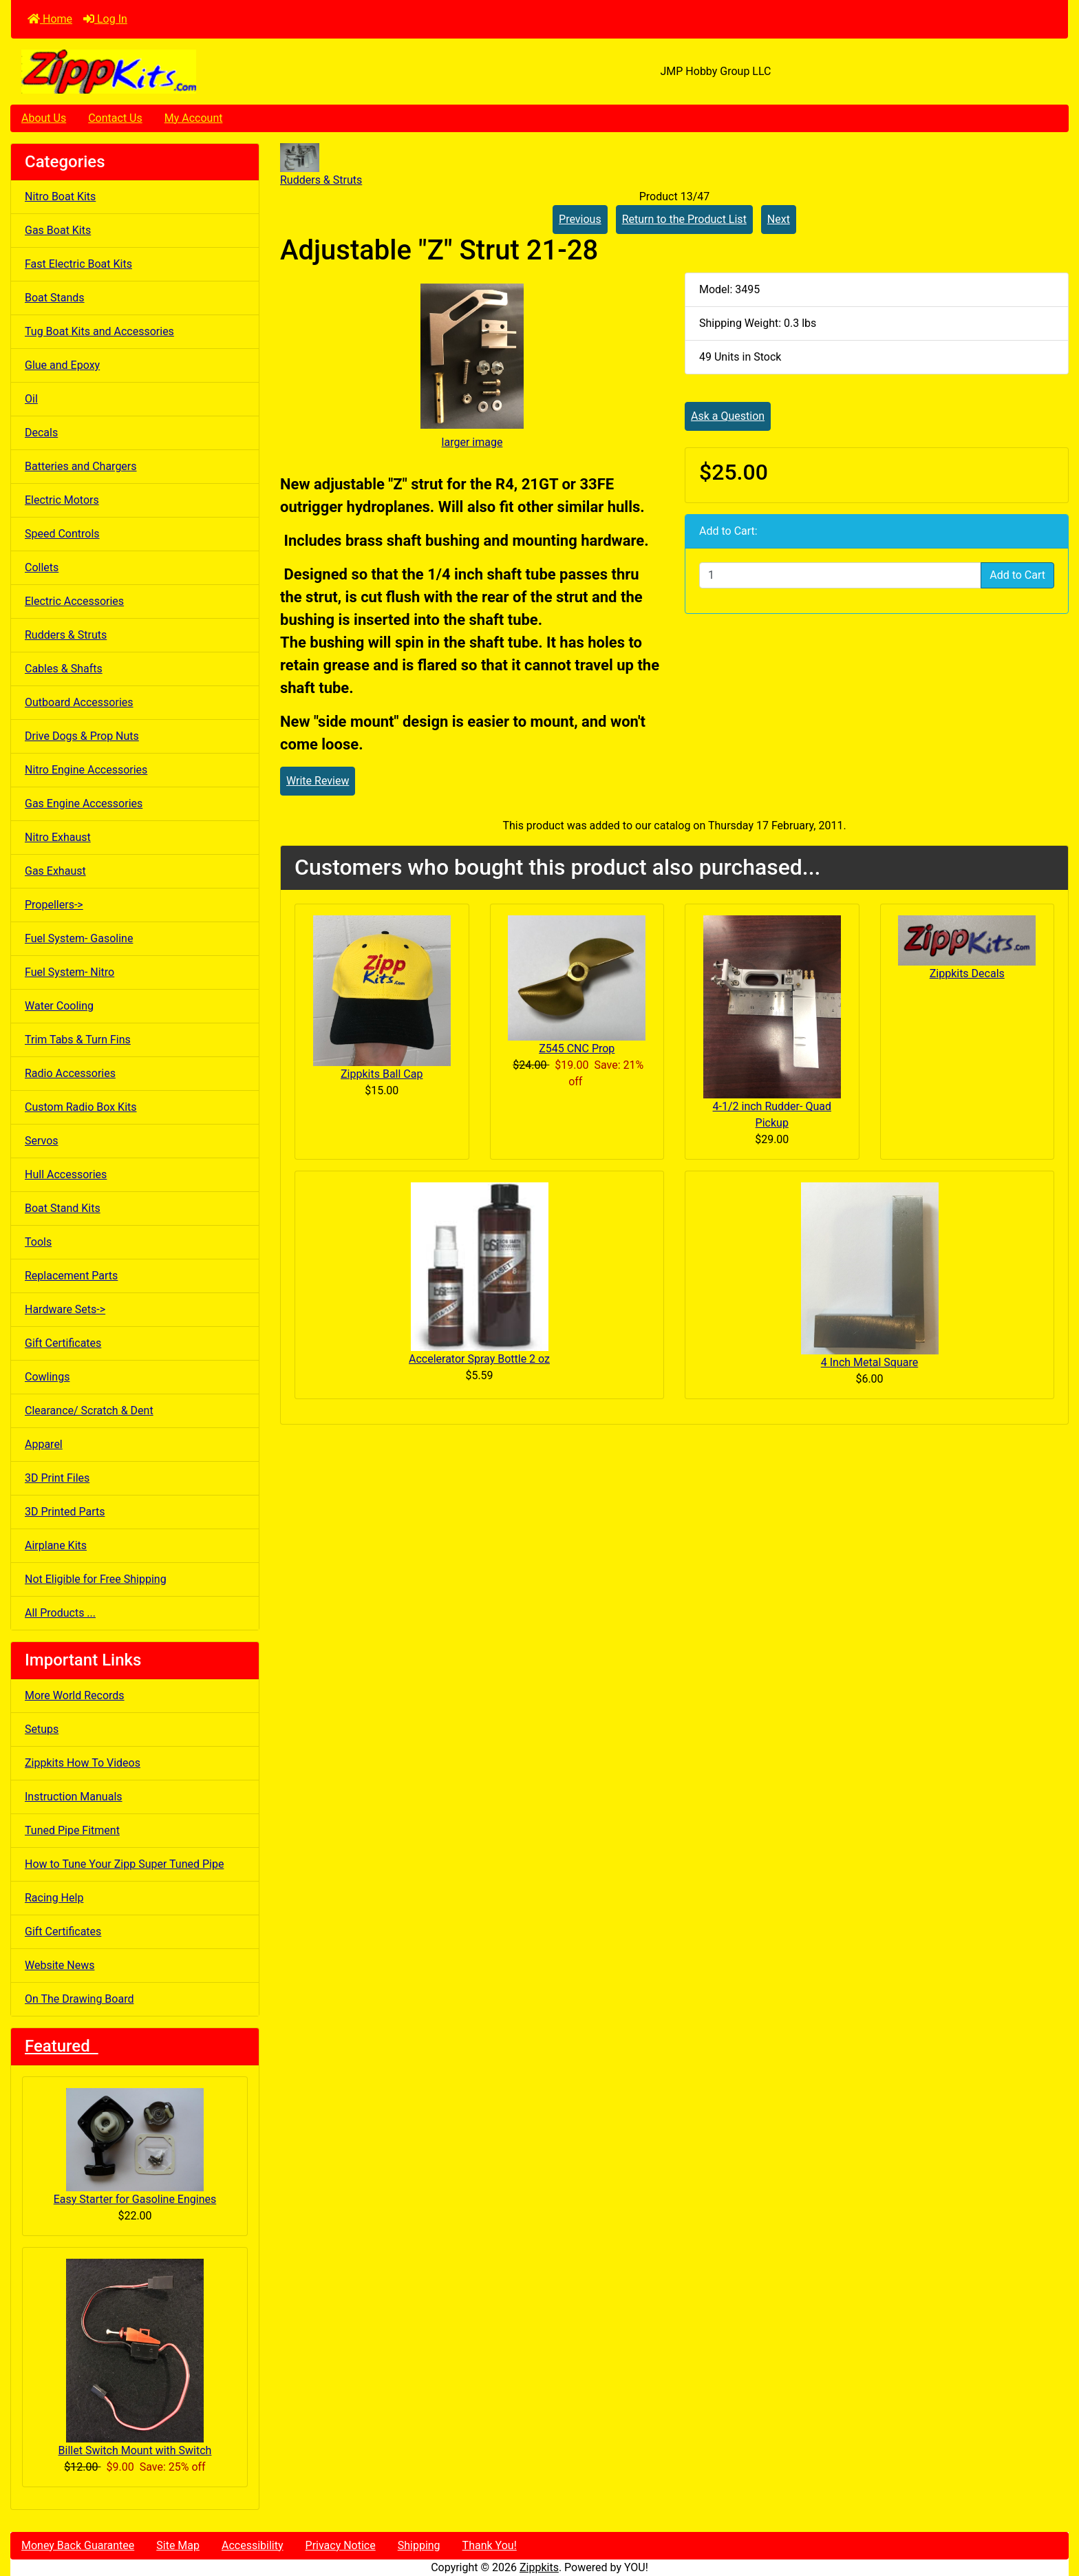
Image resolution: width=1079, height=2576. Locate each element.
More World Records (75, 1695)
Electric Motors (62, 500)
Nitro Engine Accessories (86, 769)
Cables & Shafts (64, 668)
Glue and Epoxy (62, 365)
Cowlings (47, 1376)
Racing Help (54, 1897)
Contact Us (115, 118)
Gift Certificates (63, 1343)
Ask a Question (728, 416)
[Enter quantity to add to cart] (840, 575)
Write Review (317, 780)
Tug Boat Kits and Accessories (99, 331)
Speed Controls (62, 533)
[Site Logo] (187, 72)
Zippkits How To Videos (82, 1762)
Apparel (44, 1444)
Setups (41, 1729)
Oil (31, 398)
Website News (59, 1965)
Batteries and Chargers (81, 466)
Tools (38, 1241)
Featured (61, 2046)
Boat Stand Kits (62, 1208)
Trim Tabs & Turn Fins (78, 1039)
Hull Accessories (66, 1174)
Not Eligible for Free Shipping (96, 1579)
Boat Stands (55, 297)
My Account (193, 118)
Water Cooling (59, 1005)
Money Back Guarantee (77, 2545)
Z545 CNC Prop (577, 1048)
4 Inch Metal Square (869, 1362)
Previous (580, 219)
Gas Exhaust (55, 870)
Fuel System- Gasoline (79, 938)
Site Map (178, 2545)
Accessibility (253, 2545)
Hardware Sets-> (65, 1309)
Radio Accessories (70, 1073)
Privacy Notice (341, 2545)
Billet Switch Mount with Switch (135, 2358)
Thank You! (489, 2545)
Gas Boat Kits (58, 230)
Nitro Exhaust (58, 837)
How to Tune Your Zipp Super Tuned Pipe (124, 1864)
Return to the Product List (684, 219)
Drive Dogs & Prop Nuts (82, 736)
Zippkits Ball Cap (382, 1074)
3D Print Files (57, 1477)
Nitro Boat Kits (60, 196)
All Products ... (60, 1612)
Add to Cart (1017, 575)
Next (778, 219)
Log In (105, 18)
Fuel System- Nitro (69, 972)
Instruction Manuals (73, 1796)
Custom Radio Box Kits (81, 1107)
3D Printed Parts (65, 1511)
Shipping (419, 2545)
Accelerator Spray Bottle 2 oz (479, 1358)
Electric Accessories (74, 601)
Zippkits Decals (967, 973)
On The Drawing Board (79, 1998)
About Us (43, 118)
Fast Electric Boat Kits (78, 263)
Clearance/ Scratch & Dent (89, 1410)
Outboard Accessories (79, 702)
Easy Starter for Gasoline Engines (135, 2147)
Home (50, 18)
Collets (41, 567)
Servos (41, 1140)
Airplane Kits (56, 1545)
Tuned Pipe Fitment (72, 1830)
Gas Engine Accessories (83, 803)
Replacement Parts (71, 1275)
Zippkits (539, 2567)
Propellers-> (54, 904)
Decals (41, 432)
